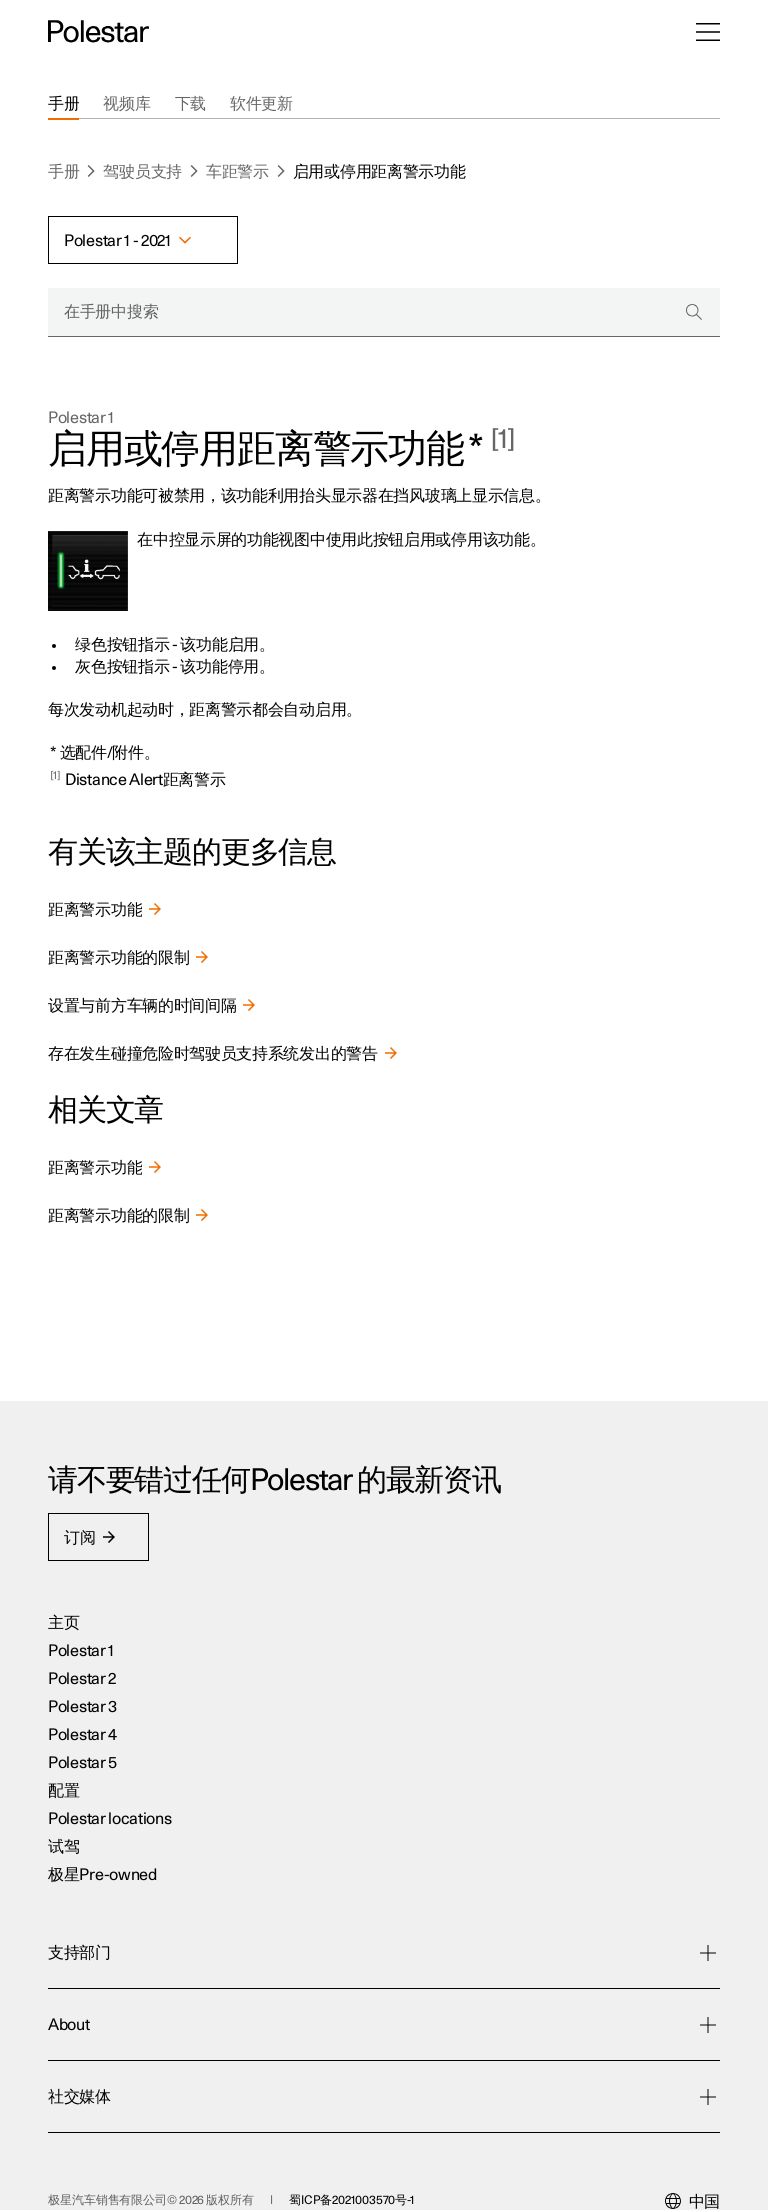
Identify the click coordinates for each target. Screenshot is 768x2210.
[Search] (694, 312)
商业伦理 (278, 2171)
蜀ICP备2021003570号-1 (351, 2129)
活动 (532, 1683)
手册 (63, 172)
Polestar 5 (82, 1795)
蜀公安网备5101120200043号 (123, 2171)
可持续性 (548, 1739)
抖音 (532, 1963)
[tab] (63, 104)
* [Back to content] (54, 753)
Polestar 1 (81, 418)
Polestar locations (110, 1851)
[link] (384, 910)
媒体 (532, 1823)
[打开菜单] (708, 32)
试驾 (63, 1879)
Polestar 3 (82, 1739)
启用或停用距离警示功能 (379, 172)
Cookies (379, 2171)
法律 (226, 2171)
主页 (63, 1655)
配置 (63, 1823)
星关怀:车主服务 (340, 1683)
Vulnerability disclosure (597, 1879)
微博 (532, 2019)
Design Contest (569, 1795)
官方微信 (548, 1991)
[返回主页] (98, 32)
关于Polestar (561, 1767)
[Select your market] (692, 2131)
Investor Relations (579, 1851)
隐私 (330, 2171)
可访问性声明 (453, 2171)
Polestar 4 (82, 1767)
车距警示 (237, 172)
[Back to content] (57, 780)
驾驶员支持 (142, 172)
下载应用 (314, 1739)
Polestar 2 (82, 1711)
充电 (298, 1711)
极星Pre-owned (102, 1907)
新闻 (532, 1711)
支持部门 (314, 1767)
